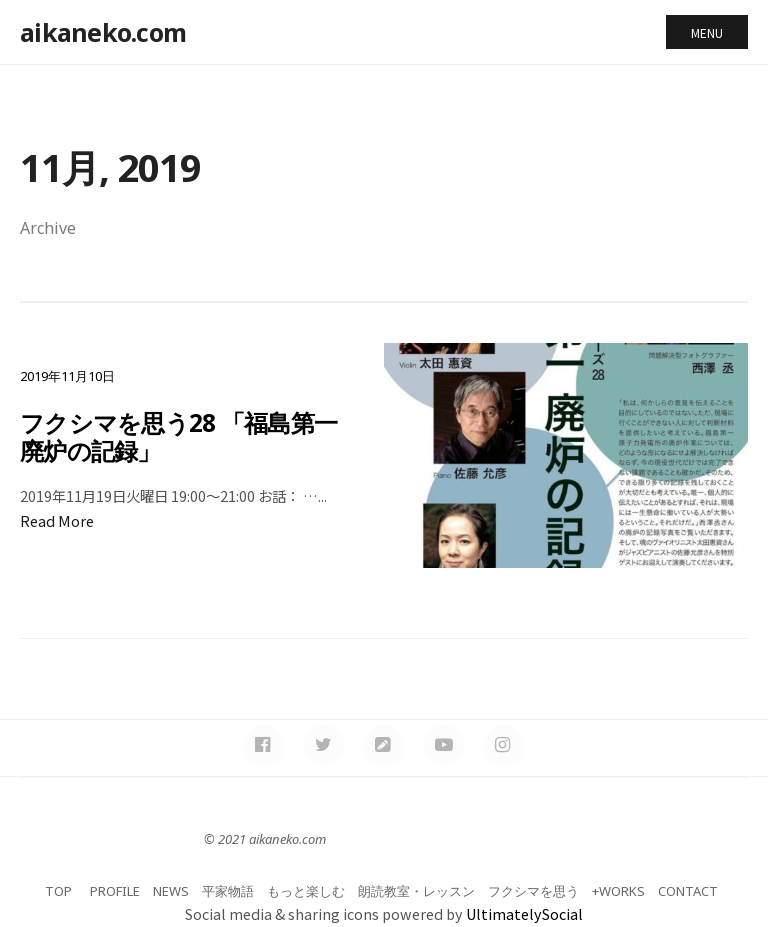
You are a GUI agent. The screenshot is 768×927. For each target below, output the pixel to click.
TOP (58, 891)
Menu (707, 32)
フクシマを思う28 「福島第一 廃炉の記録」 (185, 436)
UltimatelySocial (524, 913)
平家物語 (228, 891)
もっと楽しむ (306, 891)
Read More (57, 520)
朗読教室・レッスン (416, 891)
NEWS (171, 891)
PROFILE (115, 891)
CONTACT (688, 891)
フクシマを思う (533, 891)
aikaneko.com (103, 32)
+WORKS (618, 891)
